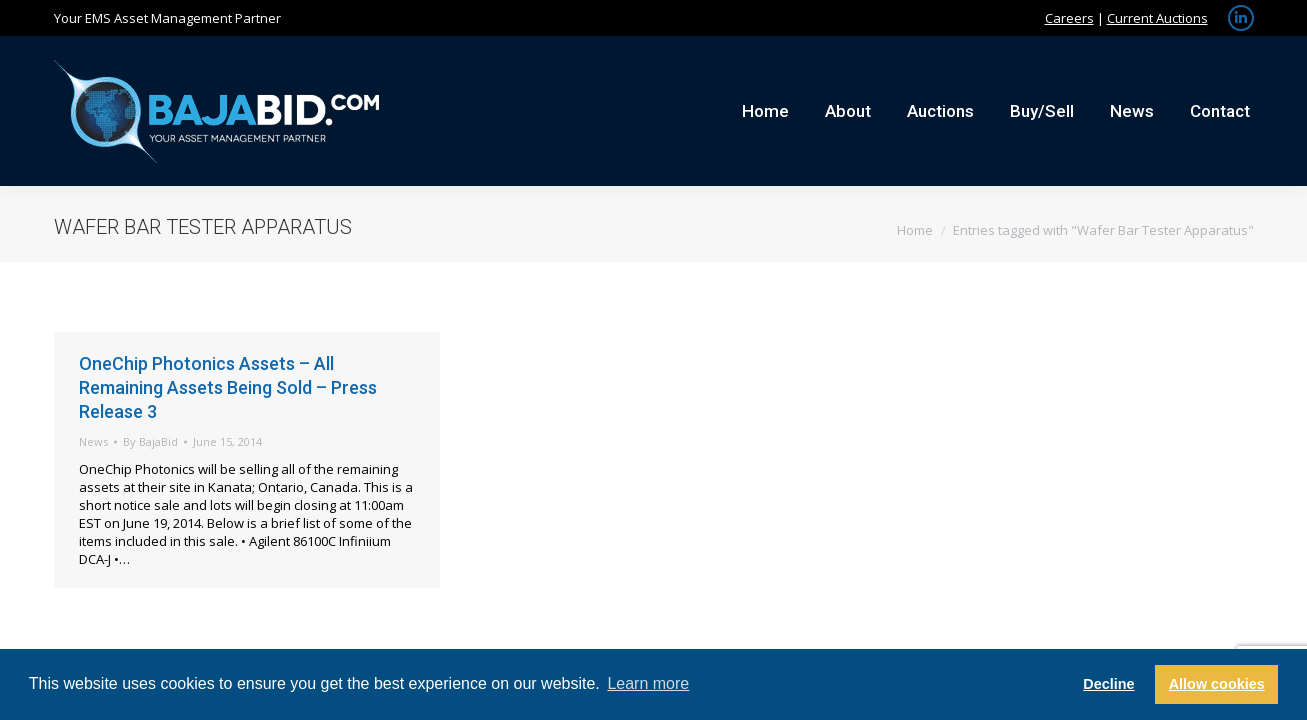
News (93, 441)
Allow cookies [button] (1217, 684)
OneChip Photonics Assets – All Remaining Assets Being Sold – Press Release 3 (228, 387)
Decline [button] (1108, 684)
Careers (1069, 18)
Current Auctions (1157, 18)
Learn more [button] (648, 683)
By (150, 441)
